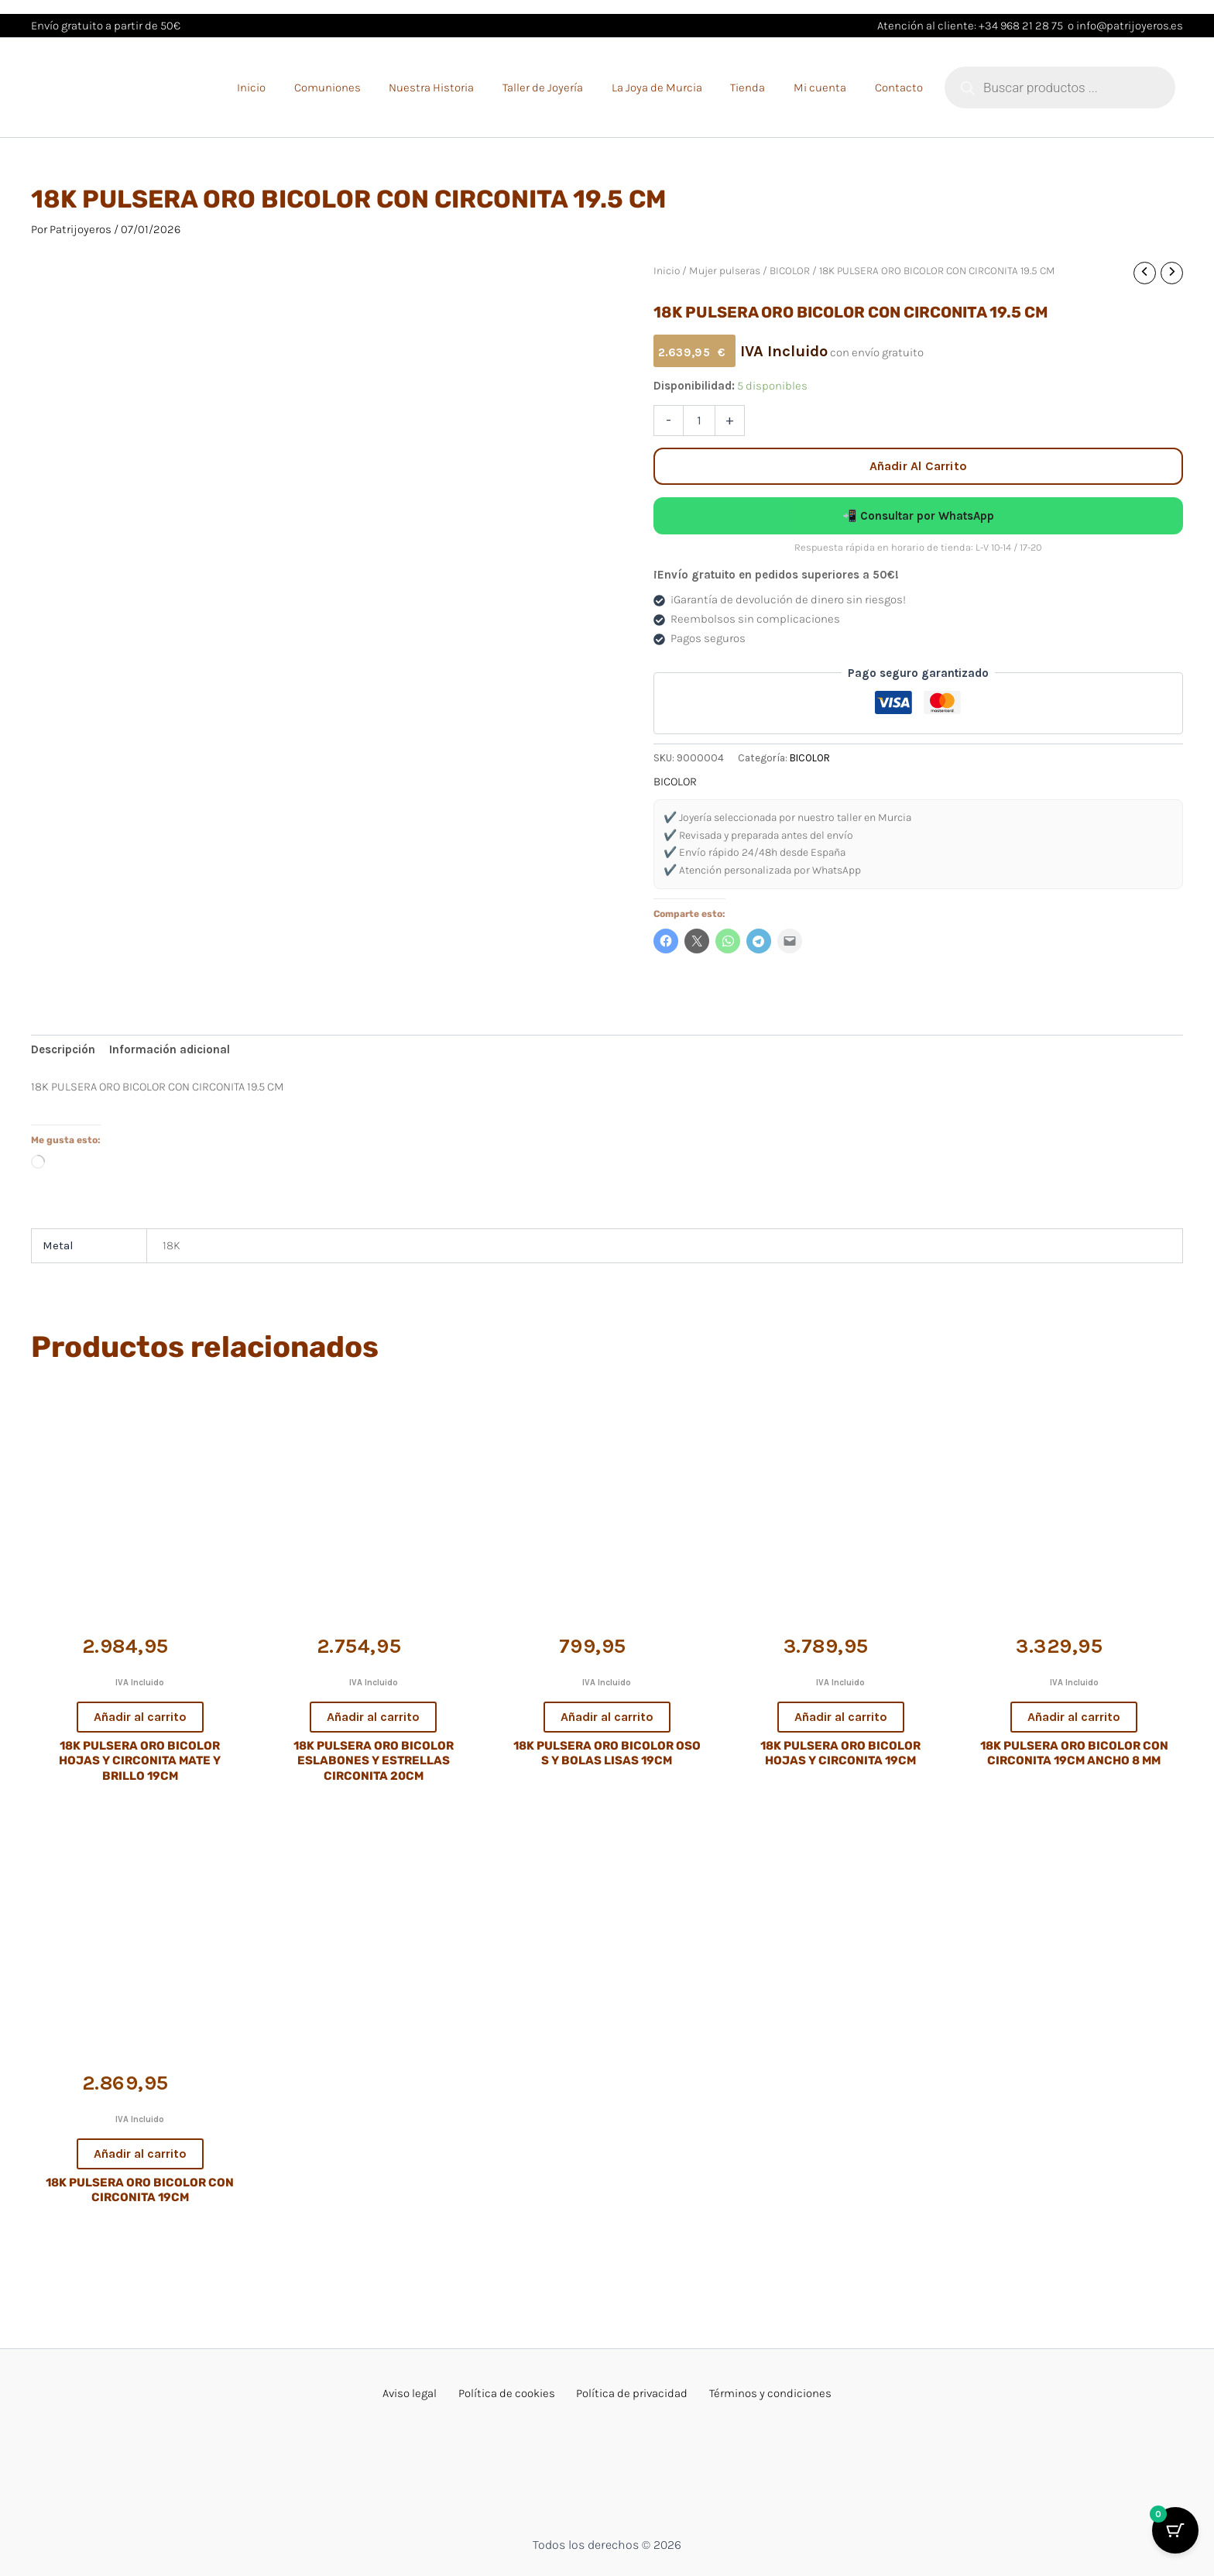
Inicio (666, 270)
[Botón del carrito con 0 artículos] (1175, 2537)
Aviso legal (424, 2393)
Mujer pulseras (724, 270)
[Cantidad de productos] (699, 420)
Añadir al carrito (918, 466)
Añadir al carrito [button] (140, 1716)
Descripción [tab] (63, 1049)
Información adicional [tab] (169, 1049)
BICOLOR (790, 270)
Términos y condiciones (755, 2393)
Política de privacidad (627, 2393)
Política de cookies (511, 2393)
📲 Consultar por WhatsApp (918, 516)
